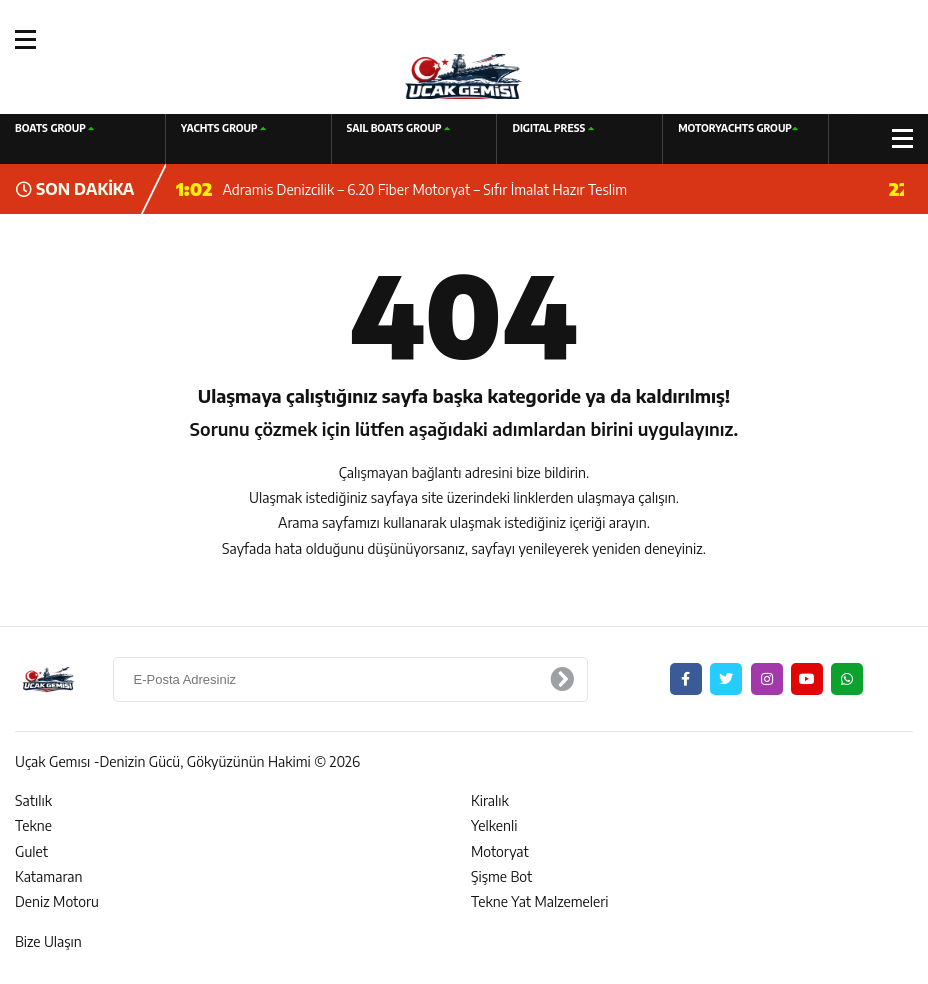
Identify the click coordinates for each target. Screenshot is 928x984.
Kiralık (490, 800)
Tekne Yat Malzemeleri (540, 901)
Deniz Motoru (57, 901)
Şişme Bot (501, 876)
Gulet (31, 851)
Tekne (33, 825)
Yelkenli (494, 825)
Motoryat (500, 851)
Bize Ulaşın (48, 941)
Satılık (33, 800)
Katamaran (48, 876)
